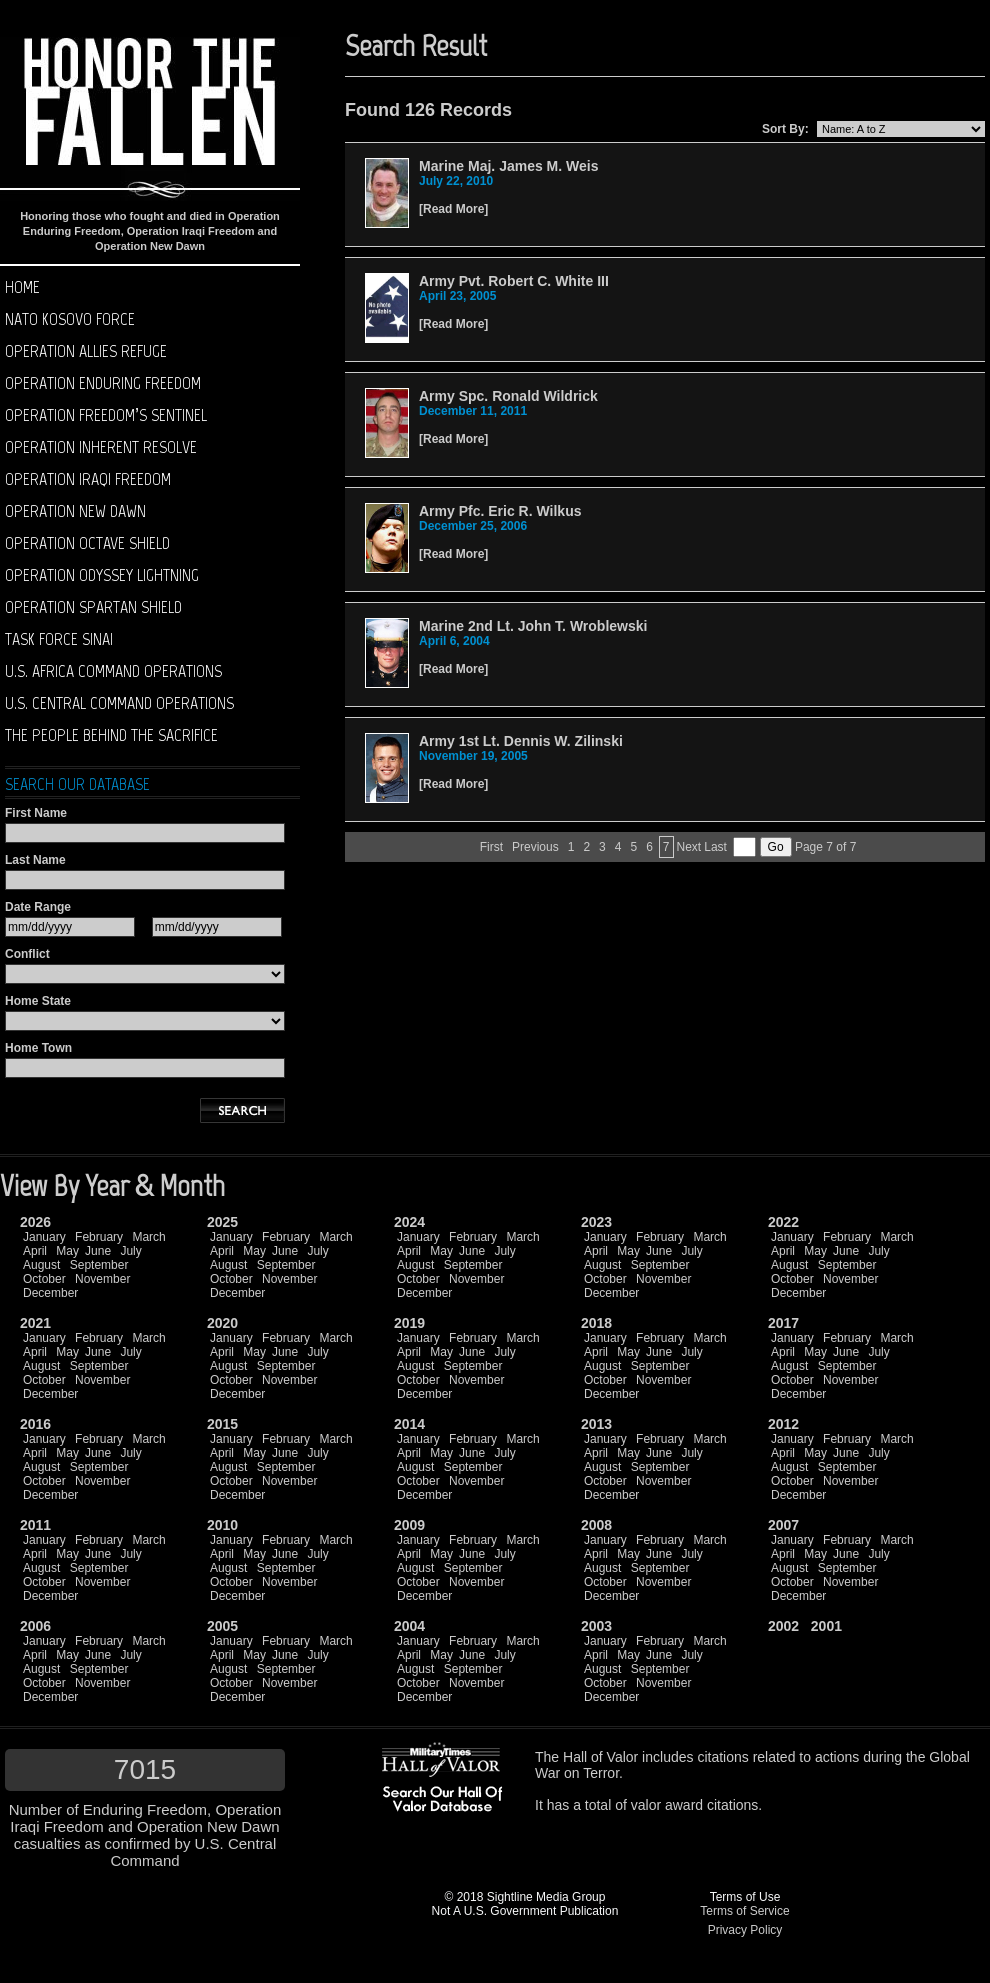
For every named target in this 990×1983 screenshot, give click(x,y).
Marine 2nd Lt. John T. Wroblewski (533, 626)
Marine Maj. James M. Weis (508, 166)
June (98, 1251)
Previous (535, 847)
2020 (222, 1323)
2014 (409, 1424)
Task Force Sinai (59, 639)
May (67, 1251)
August (41, 1265)
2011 (35, 1525)
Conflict (27, 954)
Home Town (38, 1048)
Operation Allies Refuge (86, 351)
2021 (35, 1323)
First (491, 847)
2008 (596, 1525)
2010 (222, 1525)
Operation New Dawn (75, 511)
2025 (222, 1222)
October (44, 1279)
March (148, 1237)
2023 (596, 1222)
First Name (36, 813)
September (99, 1265)
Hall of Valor (600, 1757)
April (35, 1251)
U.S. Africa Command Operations (113, 671)
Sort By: (785, 129)
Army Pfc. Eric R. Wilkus (500, 511)
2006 (35, 1626)
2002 (783, 1626)
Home (22, 287)
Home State (38, 1001)
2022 (783, 1222)
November (102, 1279)
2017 (783, 1323)
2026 (35, 1222)
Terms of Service (744, 1911)
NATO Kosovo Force (70, 319)
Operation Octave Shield (87, 543)
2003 (596, 1626)
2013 (596, 1424)
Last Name (35, 860)
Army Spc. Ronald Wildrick (508, 396)
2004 (409, 1626)
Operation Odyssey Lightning (102, 575)
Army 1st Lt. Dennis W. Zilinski (521, 741)
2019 (409, 1323)
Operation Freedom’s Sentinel (106, 415)
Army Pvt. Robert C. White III (514, 281)
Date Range (38, 907)
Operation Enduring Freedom (103, 383)
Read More (453, 209)
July (130, 1251)
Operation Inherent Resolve (101, 447)
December (50, 1293)
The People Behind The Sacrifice (111, 735)
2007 (783, 1525)
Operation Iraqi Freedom (88, 479)
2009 (409, 1525)
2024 (409, 1222)
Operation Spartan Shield (93, 607)
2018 (596, 1323)
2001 (826, 1626)
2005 (222, 1626)
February (99, 1237)
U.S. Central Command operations (119, 703)
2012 (783, 1424)
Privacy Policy (745, 1930)
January (44, 1237)
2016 (35, 1424)
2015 (222, 1424)
